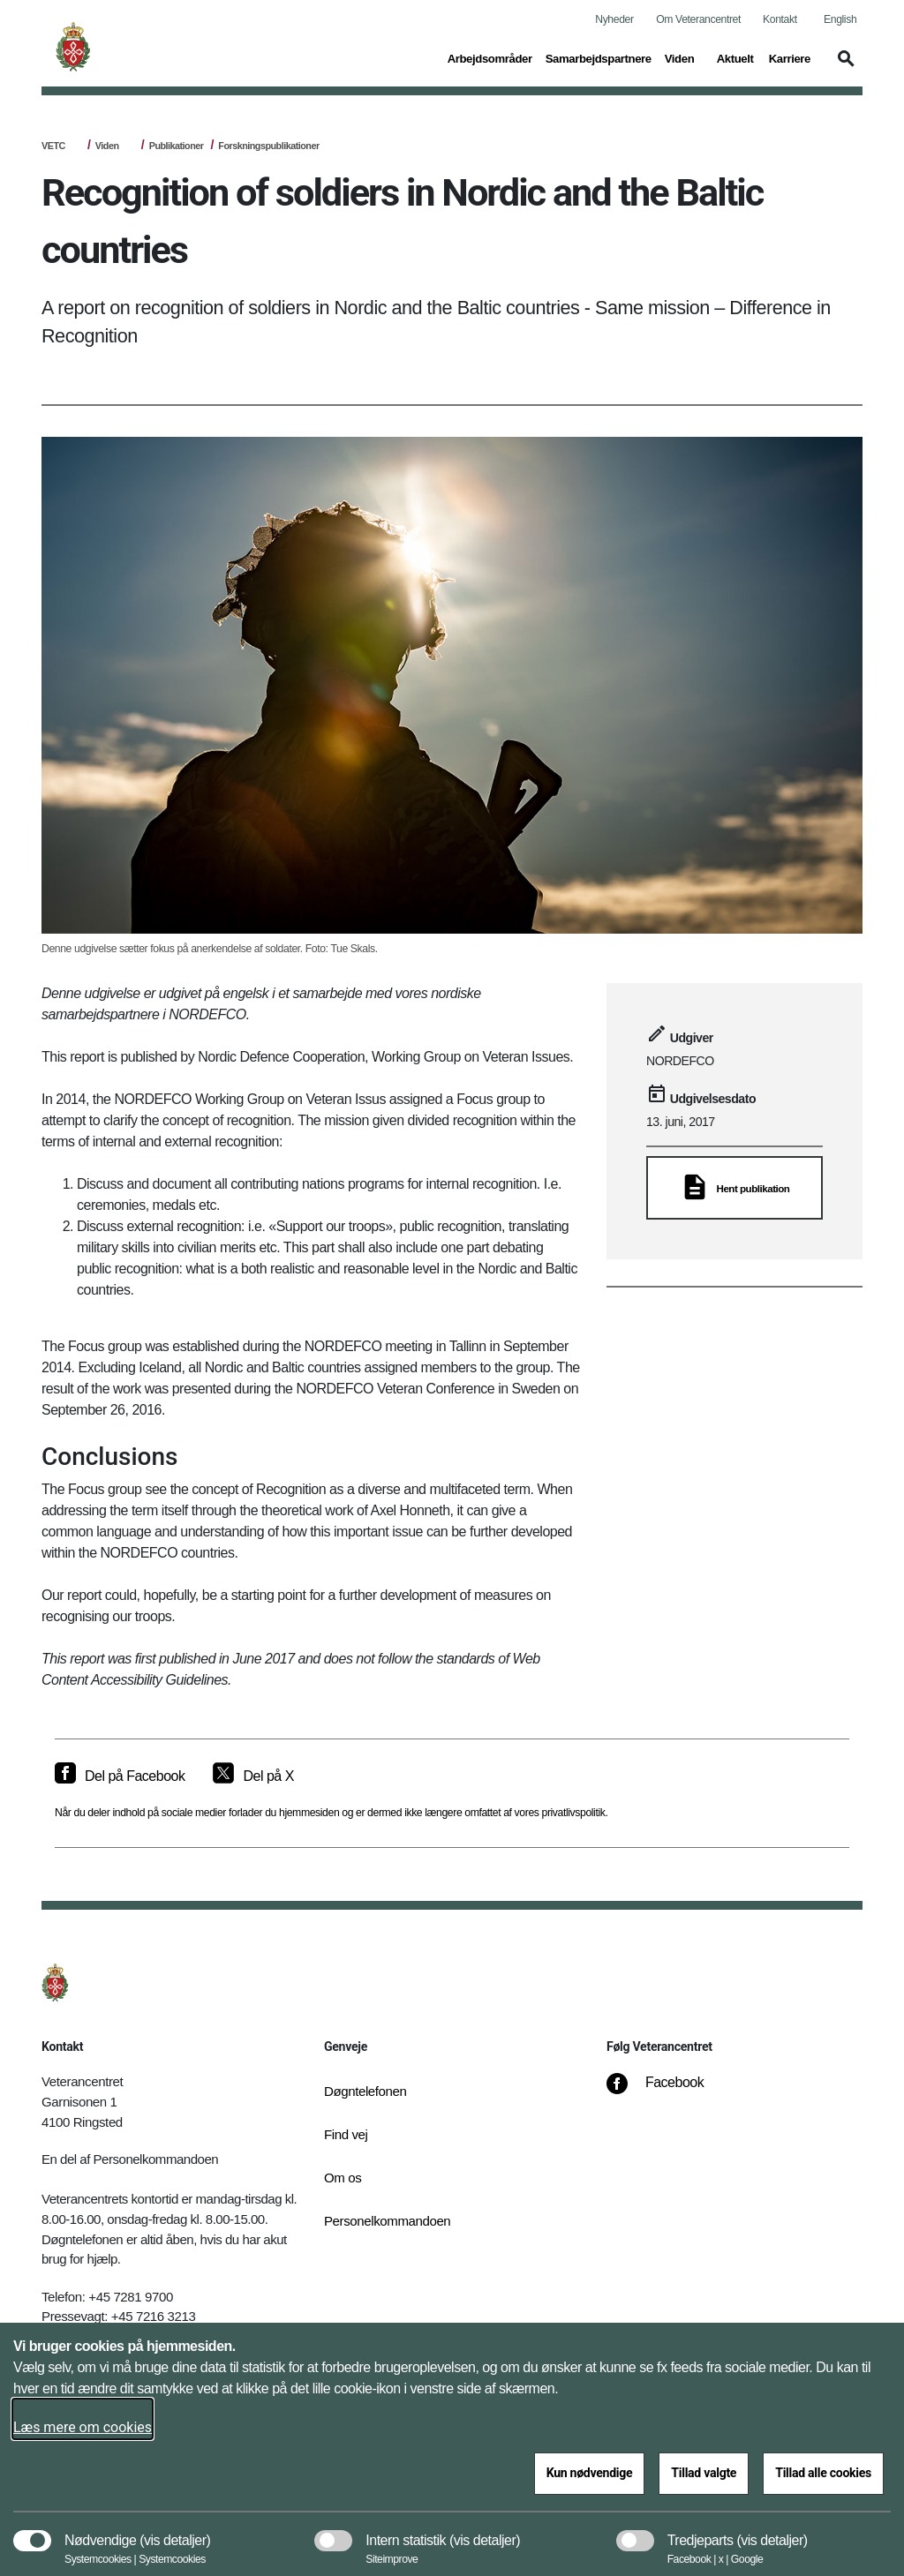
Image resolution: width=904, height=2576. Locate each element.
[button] (843, 67)
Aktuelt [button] (736, 57)
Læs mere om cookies (82, 2427)
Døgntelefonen (365, 2091)
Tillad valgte (703, 2473)
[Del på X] (253, 1776)
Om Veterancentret (698, 19)
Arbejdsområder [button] (490, 57)
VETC (53, 145)
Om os (342, 2177)
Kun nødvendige (589, 2473)
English (840, 19)
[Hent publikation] (734, 1188)
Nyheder (614, 19)
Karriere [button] (789, 57)
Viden (107, 145)
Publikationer (176, 145)
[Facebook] (667, 2091)
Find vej (346, 2134)
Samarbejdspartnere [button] (599, 57)
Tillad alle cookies (823, 2473)
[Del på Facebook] (120, 1776)
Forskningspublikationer (268, 145)
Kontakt (780, 19)
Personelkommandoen (381, 2220)
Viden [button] (684, 57)
